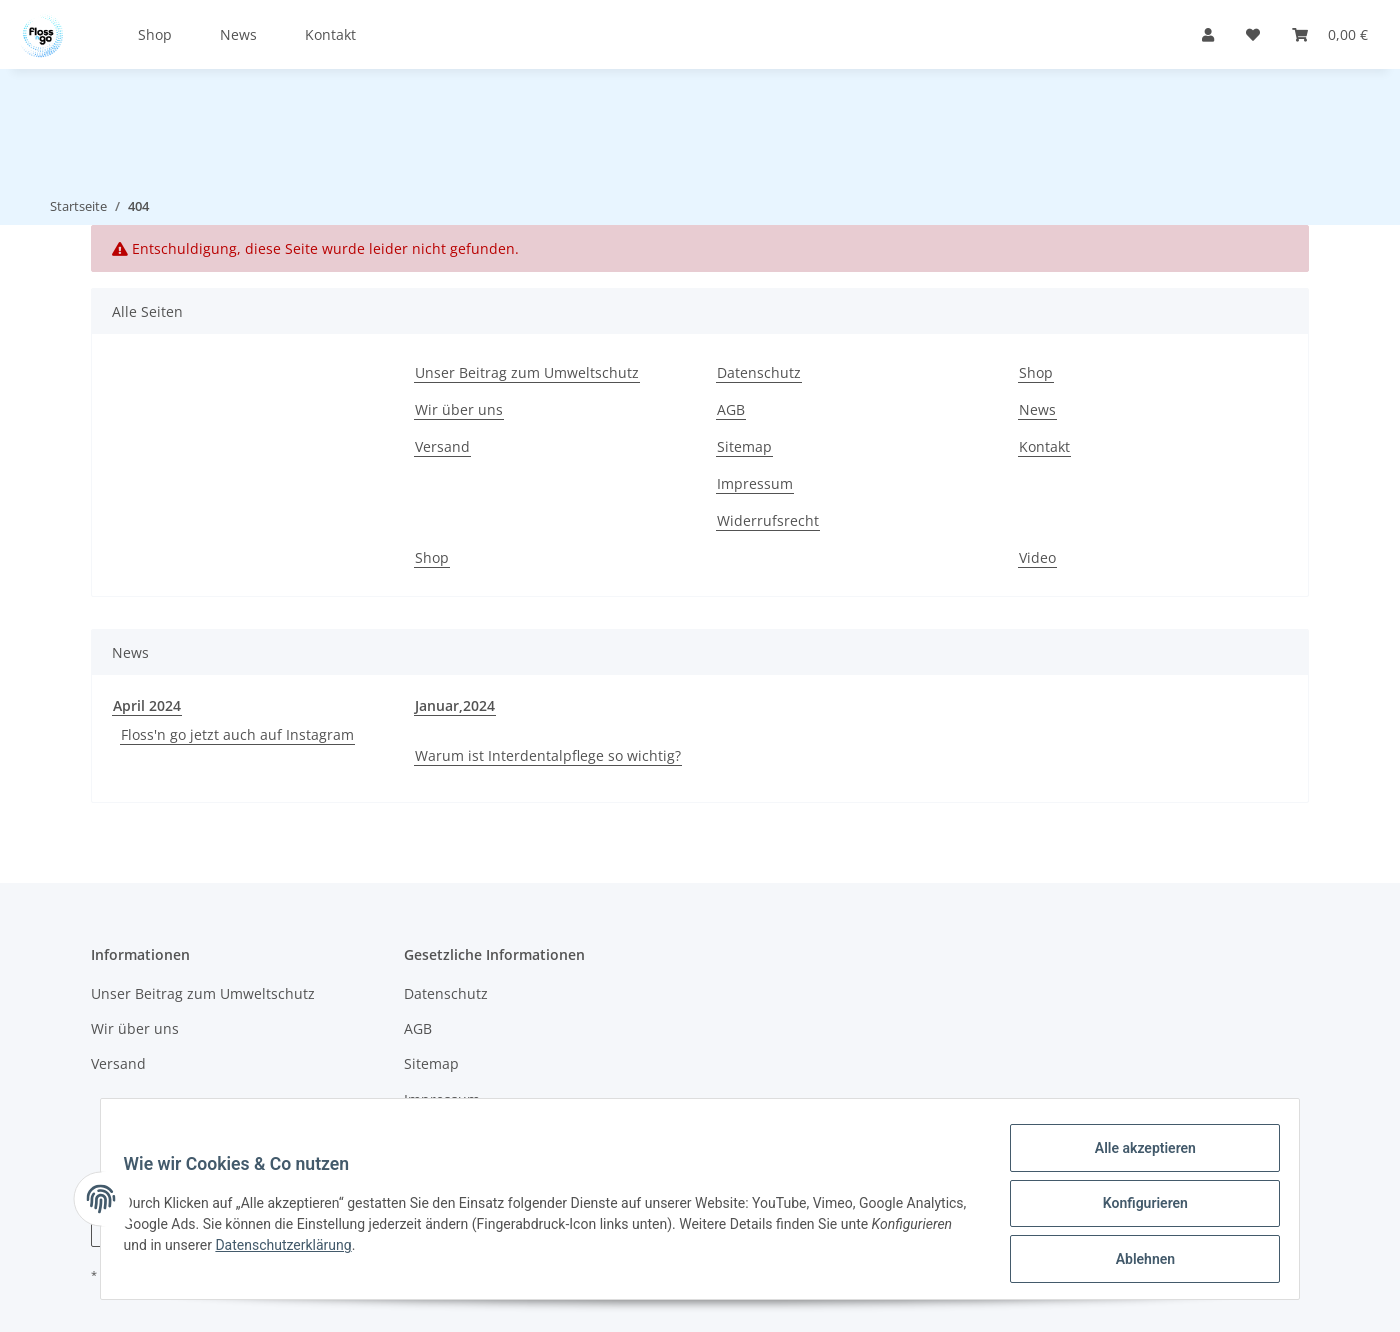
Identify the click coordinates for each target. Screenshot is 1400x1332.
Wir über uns (459, 409)
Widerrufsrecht (768, 520)
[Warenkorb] (1330, 34)
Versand (442, 446)
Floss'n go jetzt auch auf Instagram (237, 734)
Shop (155, 34)
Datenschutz (759, 372)
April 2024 (147, 705)
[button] (1208, 34)
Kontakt (330, 34)
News (238, 34)
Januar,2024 (455, 705)
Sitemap (744, 446)
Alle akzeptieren (1135, 1157)
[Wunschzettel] (1253, 34)
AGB (731, 409)
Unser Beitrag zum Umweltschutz (527, 372)
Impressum (755, 483)
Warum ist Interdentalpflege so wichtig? (548, 755)
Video (1037, 557)
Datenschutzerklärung (377, 1251)
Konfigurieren (1135, 1209)
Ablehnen (1135, 1261)
